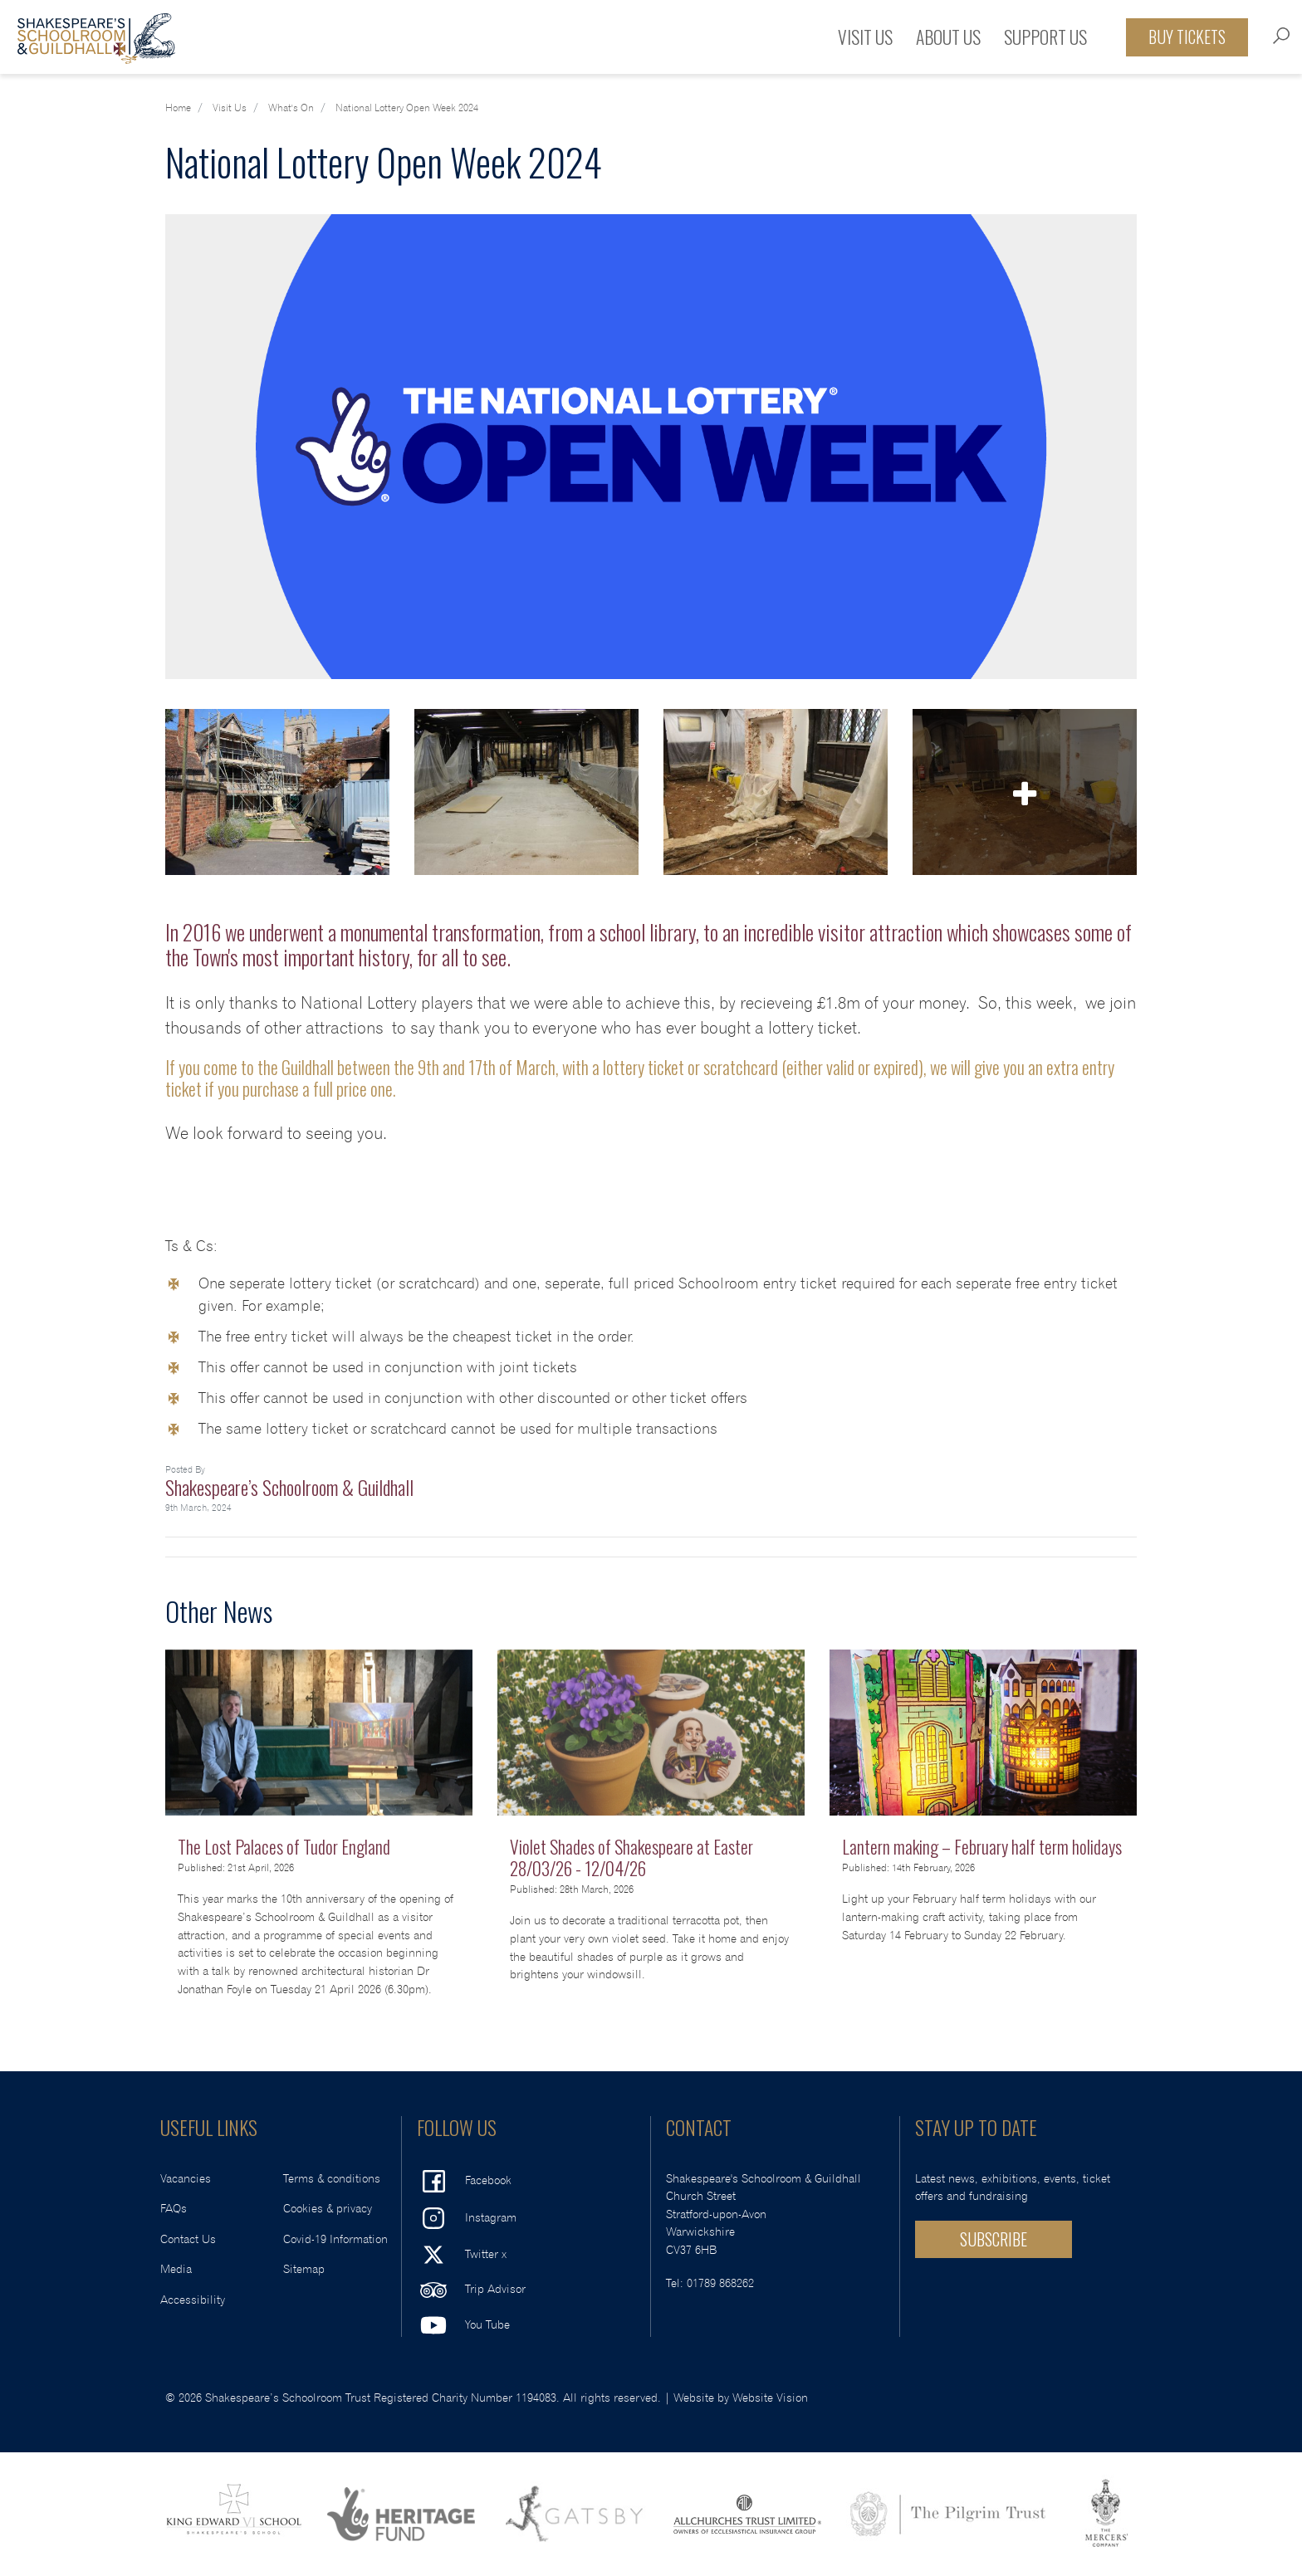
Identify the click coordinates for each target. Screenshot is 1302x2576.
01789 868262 (720, 2283)
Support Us (1045, 36)
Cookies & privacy (327, 2208)
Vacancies (185, 2179)
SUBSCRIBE (993, 2239)
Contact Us (188, 2239)
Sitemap (304, 2269)
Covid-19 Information (335, 2239)
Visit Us (865, 36)
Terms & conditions (331, 2179)
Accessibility (192, 2300)
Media (176, 2269)
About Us (948, 36)
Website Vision (770, 2398)
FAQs (173, 2208)
